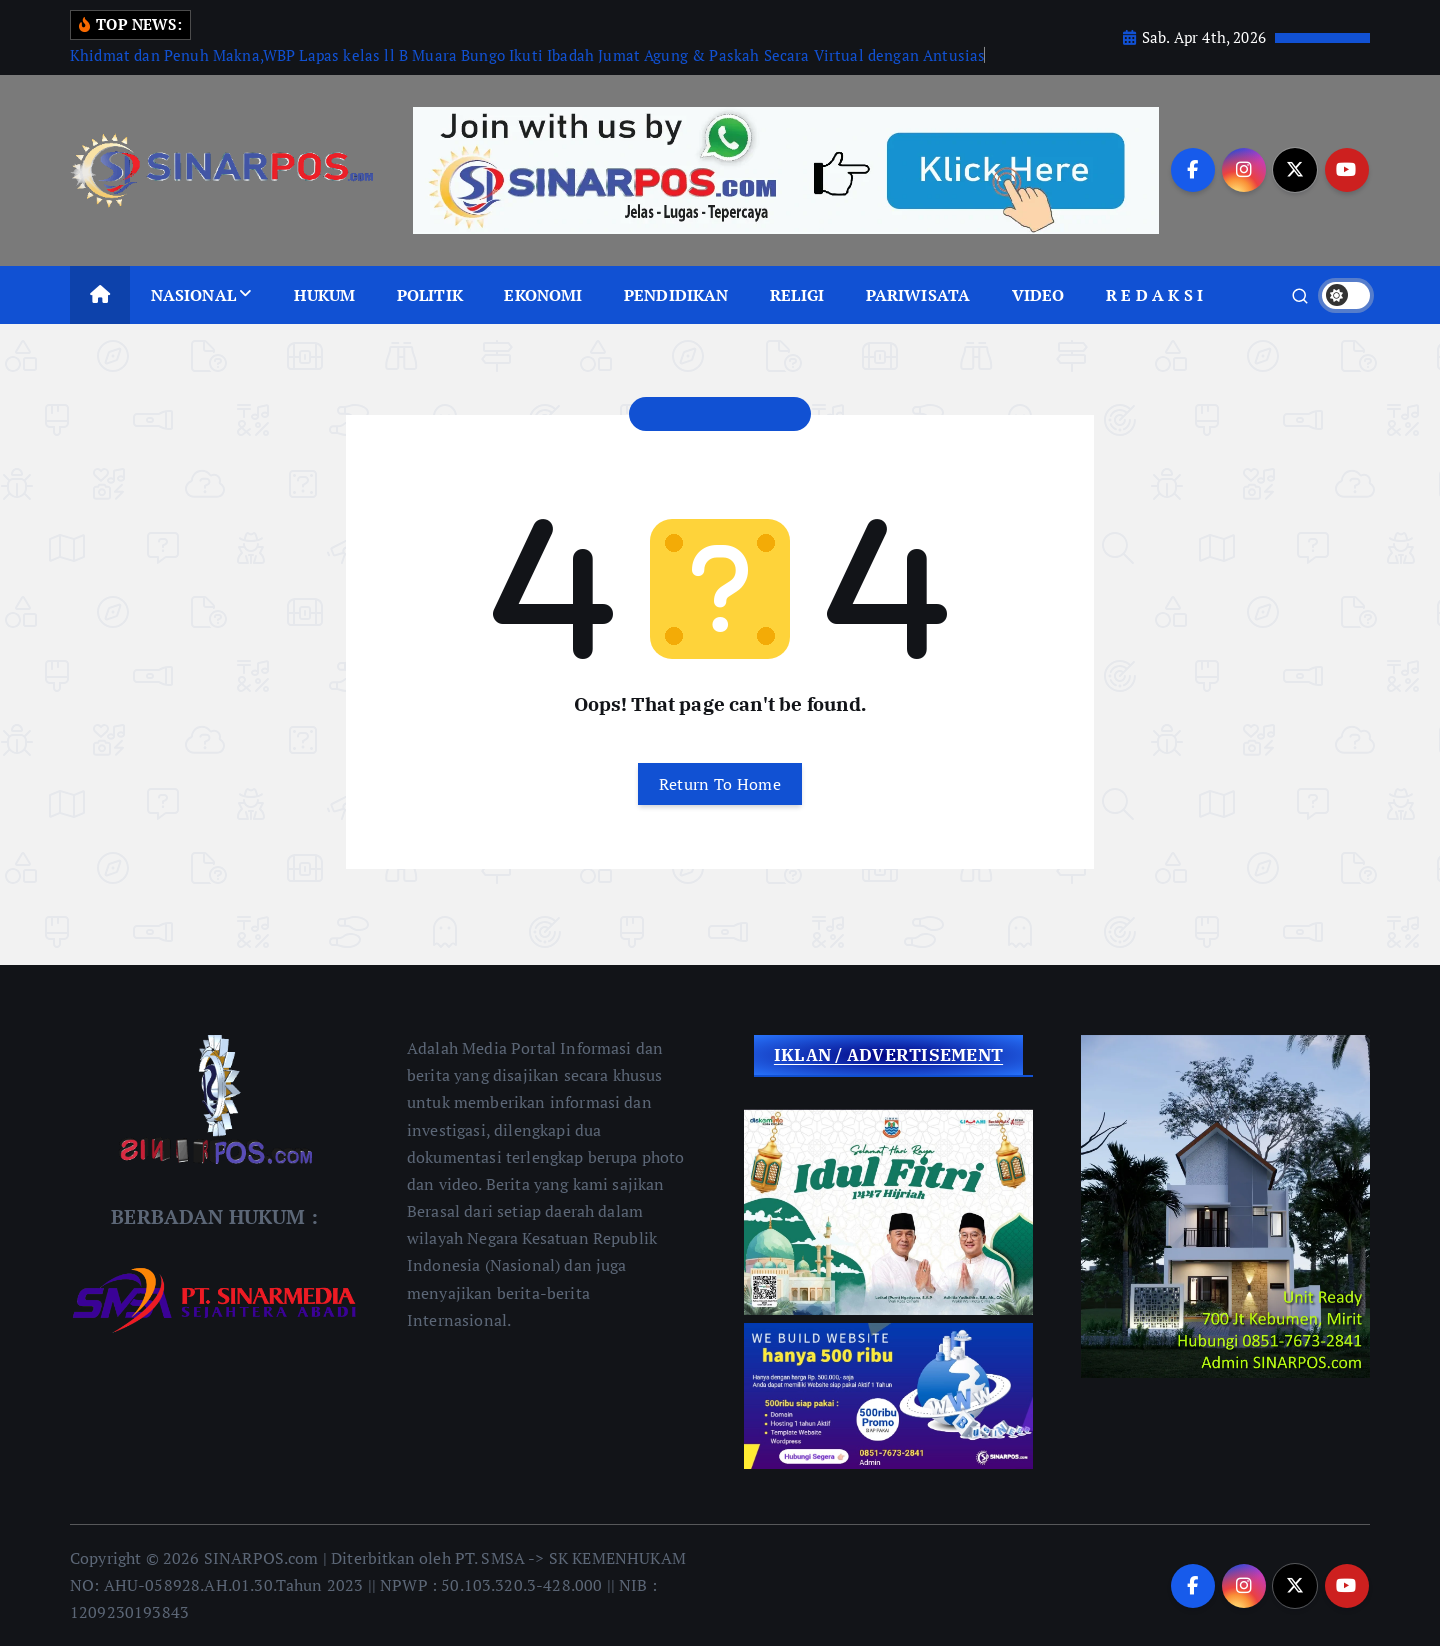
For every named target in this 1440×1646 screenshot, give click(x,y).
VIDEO (1038, 295)
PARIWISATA (918, 295)
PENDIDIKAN (676, 295)
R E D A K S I (1154, 295)
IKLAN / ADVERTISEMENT (888, 1055)
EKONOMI (543, 295)
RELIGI (797, 295)
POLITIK (430, 295)
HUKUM (324, 295)
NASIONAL (193, 295)
